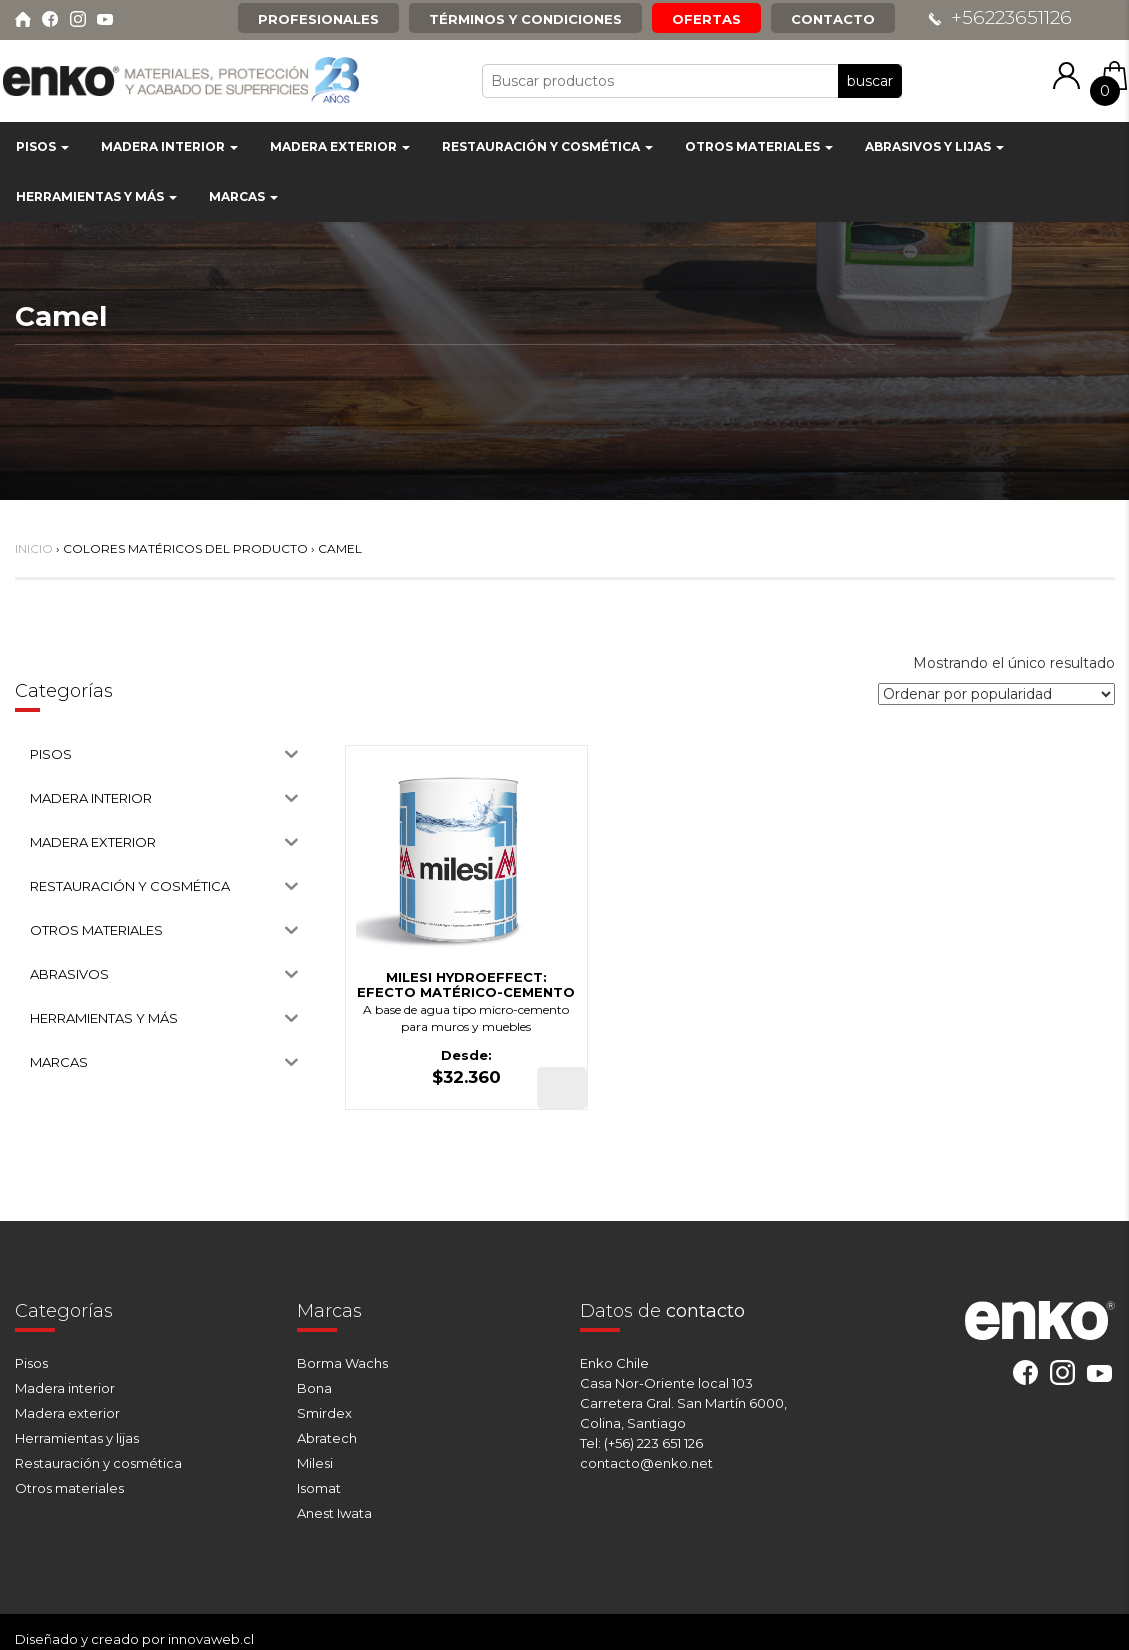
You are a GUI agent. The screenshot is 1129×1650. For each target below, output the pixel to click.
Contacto (833, 19)
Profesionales (318, 19)
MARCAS (243, 196)
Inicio (34, 548)
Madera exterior (67, 1413)
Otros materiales (69, 1488)
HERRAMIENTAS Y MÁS (96, 196)
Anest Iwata (334, 1513)
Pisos (31, 1363)
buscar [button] (870, 81)
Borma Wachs (342, 1363)
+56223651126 (1011, 17)
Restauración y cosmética (98, 1463)
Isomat (319, 1488)
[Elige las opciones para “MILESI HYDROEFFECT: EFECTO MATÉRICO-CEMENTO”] (562, 1088)
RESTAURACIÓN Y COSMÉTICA (547, 146)
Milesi (315, 1463)
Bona (314, 1388)
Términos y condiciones (525, 19)
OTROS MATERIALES (759, 146)
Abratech (327, 1438)
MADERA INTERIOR (169, 146)
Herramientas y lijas (77, 1438)
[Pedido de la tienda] (996, 694)
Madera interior (65, 1388)
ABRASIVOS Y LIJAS (934, 146)
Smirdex (324, 1413)
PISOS (42, 146)
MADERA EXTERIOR (340, 146)
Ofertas (706, 19)
